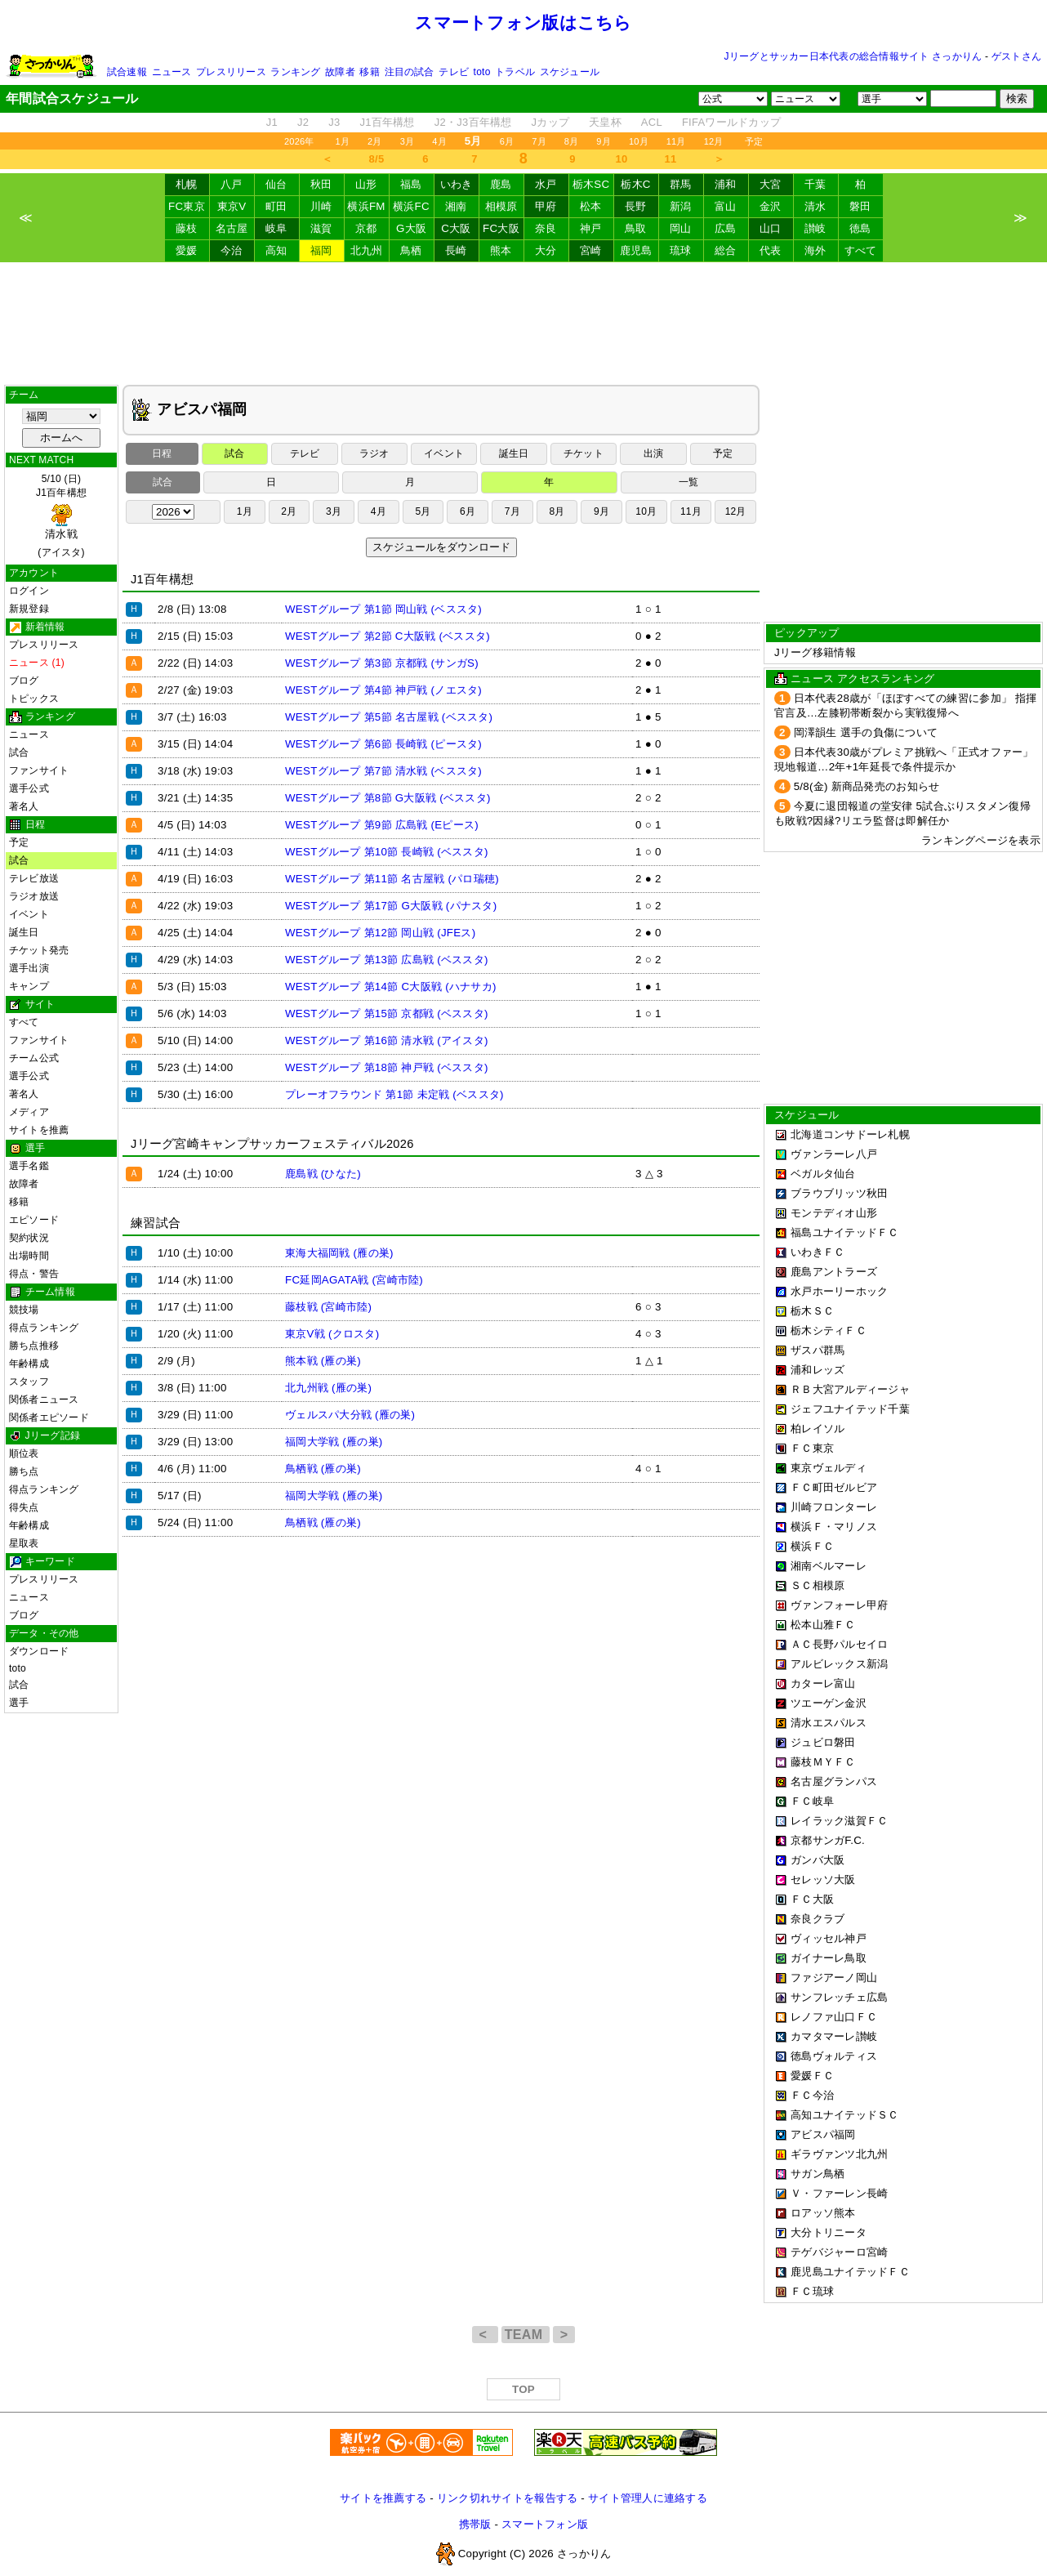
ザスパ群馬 (817, 1350)
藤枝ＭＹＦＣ (823, 1762)
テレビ (454, 72)
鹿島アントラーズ (834, 1272)
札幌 (187, 184)
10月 (638, 141)
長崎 (456, 250)
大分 (546, 250)
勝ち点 (24, 1471)
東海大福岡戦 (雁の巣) (339, 1253)
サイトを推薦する (383, 2498)
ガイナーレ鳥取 (829, 1958)
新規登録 (29, 608)
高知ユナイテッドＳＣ (845, 2115)
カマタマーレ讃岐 (834, 2036)
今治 (232, 250)
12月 (714, 141)
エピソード (34, 1219)
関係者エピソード (49, 1417)
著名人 (24, 806)
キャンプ (29, 986)
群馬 (681, 184)
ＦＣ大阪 (812, 1899)
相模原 (501, 206)
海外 (815, 250)
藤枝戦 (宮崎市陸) (328, 1307)
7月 (539, 141)
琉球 (681, 250)
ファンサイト (39, 770)
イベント (29, 914)
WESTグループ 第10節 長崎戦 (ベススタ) (386, 852)
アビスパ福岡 (823, 2134)
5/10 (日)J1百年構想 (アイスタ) (61, 515)
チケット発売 (39, 950)
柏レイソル (817, 1428)
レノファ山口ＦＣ (834, 2017)
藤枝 (187, 228)
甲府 (546, 206)
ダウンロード (39, 1651)
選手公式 (29, 788)
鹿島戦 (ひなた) (323, 1173)
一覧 (688, 482)
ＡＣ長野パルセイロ (839, 1644)
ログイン (29, 590)
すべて (860, 250)
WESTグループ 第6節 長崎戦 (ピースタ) (383, 744)
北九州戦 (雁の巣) (328, 1388)
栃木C (635, 184)
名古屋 (232, 228)
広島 (726, 228)
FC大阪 (501, 228)
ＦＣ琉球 (812, 2291)
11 (671, 159)
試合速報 (127, 72)
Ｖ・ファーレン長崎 (839, 2193)
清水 (815, 206)
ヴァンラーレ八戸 (834, 1154)
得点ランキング (44, 1327)
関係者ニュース (44, 1399)
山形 (366, 184)
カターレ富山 (823, 1683)
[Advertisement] (523, 323)
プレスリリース (231, 72)
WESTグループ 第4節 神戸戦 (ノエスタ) (383, 690)
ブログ (24, 680)
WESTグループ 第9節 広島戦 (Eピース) (382, 825)
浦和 (726, 184)
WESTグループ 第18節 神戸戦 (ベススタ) (386, 1067)
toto (482, 72)
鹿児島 (636, 250)
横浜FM (366, 206)
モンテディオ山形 (834, 1213)
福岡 (321, 250)
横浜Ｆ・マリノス (834, 1526)
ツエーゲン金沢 (829, 1703)
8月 (571, 141)
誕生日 (24, 932)
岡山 (681, 228)
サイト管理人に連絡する (647, 2498)
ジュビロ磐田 (823, 1742)
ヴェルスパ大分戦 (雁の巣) (350, 1415)
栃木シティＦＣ (829, 1330)
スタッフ (29, 1381)
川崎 (321, 206)
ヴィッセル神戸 (829, 1938)
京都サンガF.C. (828, 1840)
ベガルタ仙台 (823, 1173)
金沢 (771, 206)
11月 (676, 141)
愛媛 (187, 250)
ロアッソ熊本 (823, 2213)
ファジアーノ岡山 (834, 1977)
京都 (366, 228)
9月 (603, 141)
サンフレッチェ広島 (839, 1997)
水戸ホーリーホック (839, 1291)
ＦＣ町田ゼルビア (834, 1487)
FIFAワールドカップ (731, 122)
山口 (771, 228)
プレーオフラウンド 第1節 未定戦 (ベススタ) (394, 1094)
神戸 (591, 228)
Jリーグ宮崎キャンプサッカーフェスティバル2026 (272, 1143)
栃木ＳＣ (812, 1311)
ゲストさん (1016, 56)
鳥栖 (411, 250)
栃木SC (591, 184)
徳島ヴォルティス (834, 2056)
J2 (303, 122)
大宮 (771, 184)
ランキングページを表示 (980, 840)
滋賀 (321, 228)
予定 (754, 141)
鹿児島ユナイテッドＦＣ (850, 2272)
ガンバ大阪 (817, 1860)
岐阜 (276, 228)
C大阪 (455, 228)
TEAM (525, 2335)
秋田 (321, 184)
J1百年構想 (386, 122)
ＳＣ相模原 (817, 1585)
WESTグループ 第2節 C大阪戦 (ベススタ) (387, 636)
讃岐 (815, 228)
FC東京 (186, 206)
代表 (771, 250)
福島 (411, 184)
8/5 (377, 159)
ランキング (295, 72)
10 (622, 159)
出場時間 (29, 1255)
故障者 (340, 72)
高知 (276, 250)
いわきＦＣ (817, 1252)
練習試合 (155, 1223)
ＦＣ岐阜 (812, 1801)
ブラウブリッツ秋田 (839, 1193)
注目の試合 (409, 72)
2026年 (299, 141)
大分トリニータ (829, 2232)
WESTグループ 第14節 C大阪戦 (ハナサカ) (391, 986)
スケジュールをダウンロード (441, 547)
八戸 (232, 184)
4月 (439, 141)
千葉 (815, 184)
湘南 (456, 206)
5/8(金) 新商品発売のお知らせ (867, 786)
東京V (232, 206)
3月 (407, 141)
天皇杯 (605, 122)
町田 (276, 206)
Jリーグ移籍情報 (815, 652)
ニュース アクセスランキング (862, 678)
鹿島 (501, 184)
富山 (726, 206)
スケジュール (569, 72)
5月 (422, 511)
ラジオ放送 (34, 896)
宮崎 (591, 250)
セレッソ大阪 (823, 1879)
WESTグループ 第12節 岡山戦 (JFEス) (380, 932)
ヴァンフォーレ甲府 (839, 1605)
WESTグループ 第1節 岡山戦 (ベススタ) (383, 609)
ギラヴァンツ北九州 (839, 2154)
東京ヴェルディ (829, 1468)
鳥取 (636, 228)
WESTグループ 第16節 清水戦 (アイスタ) (386, 1040)
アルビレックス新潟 (839, 1664)
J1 (272, 122)
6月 (507, 141)
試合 (19, 752)
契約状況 (29, 1237)
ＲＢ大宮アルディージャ (850, 1389)
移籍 (369, 72)
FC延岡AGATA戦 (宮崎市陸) (354, 1280)
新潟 (681, 206)
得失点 (24, 1507)
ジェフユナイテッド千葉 (850, 1409)
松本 (591, 206)
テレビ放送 (34, 878)
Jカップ (551, 122)
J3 (334, 122)
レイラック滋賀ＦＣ (839, 1821)
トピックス (34, 698)
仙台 (276, 184)
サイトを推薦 (39, 1130)
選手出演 (29, 968)
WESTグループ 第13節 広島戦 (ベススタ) (386, 959)
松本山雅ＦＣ (823, 1624)
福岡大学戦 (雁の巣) (334, 1441)
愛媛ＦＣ (812, 2075)
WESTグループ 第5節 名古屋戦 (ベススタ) (388, 717)
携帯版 (475, 2524)
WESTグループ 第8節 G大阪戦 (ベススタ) (388, 798)
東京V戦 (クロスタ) (332, 1334)
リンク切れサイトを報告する (507, 2498)
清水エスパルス (829, 1723)
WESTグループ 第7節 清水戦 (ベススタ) (383, 771)
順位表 (24, 1453)
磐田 (860, 206)
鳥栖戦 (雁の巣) (323, 1468)
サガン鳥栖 (817, 2174)
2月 (375, 141)
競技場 (24, 1309)
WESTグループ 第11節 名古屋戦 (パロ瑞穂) (392, 879)
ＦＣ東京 (812, 1448)
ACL (651, 122)
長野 (636, 206)
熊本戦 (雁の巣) (323, 1361)
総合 (726, 250)
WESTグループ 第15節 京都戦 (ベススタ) (386, 1013)
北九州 (366, 250)
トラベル (515, 72)
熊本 (501, 250)
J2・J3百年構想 (473, 122)
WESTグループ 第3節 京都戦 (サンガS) (382, 663)
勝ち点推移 (34, 1345)
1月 (343, 141)
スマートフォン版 (544, 2524)
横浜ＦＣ (812, 1546)
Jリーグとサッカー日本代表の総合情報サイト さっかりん (853, 56)
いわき (456, 184)
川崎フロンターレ (834, 1507)
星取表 (24, 1543)
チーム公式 (34, 1058)
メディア (29, 1112)
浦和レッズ (817, 1370)
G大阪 (411, 228)
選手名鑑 (29, 1166)
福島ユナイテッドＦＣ (845, 1232)
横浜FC (411, 206)
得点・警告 (34, 1273)
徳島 (860, 228)
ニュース (172, 72)
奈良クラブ (817, 1919)
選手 (19, 1702)
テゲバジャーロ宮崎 (839, 2252)
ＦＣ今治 (812, 2095)
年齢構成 (29, 1363)
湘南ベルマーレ (829, 1566)
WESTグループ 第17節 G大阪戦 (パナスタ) (391, 906)
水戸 (546, 184)
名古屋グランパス (834, 1781)
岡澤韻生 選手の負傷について (866, 732)
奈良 (546, 228)
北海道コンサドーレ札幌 (850, 1134)
